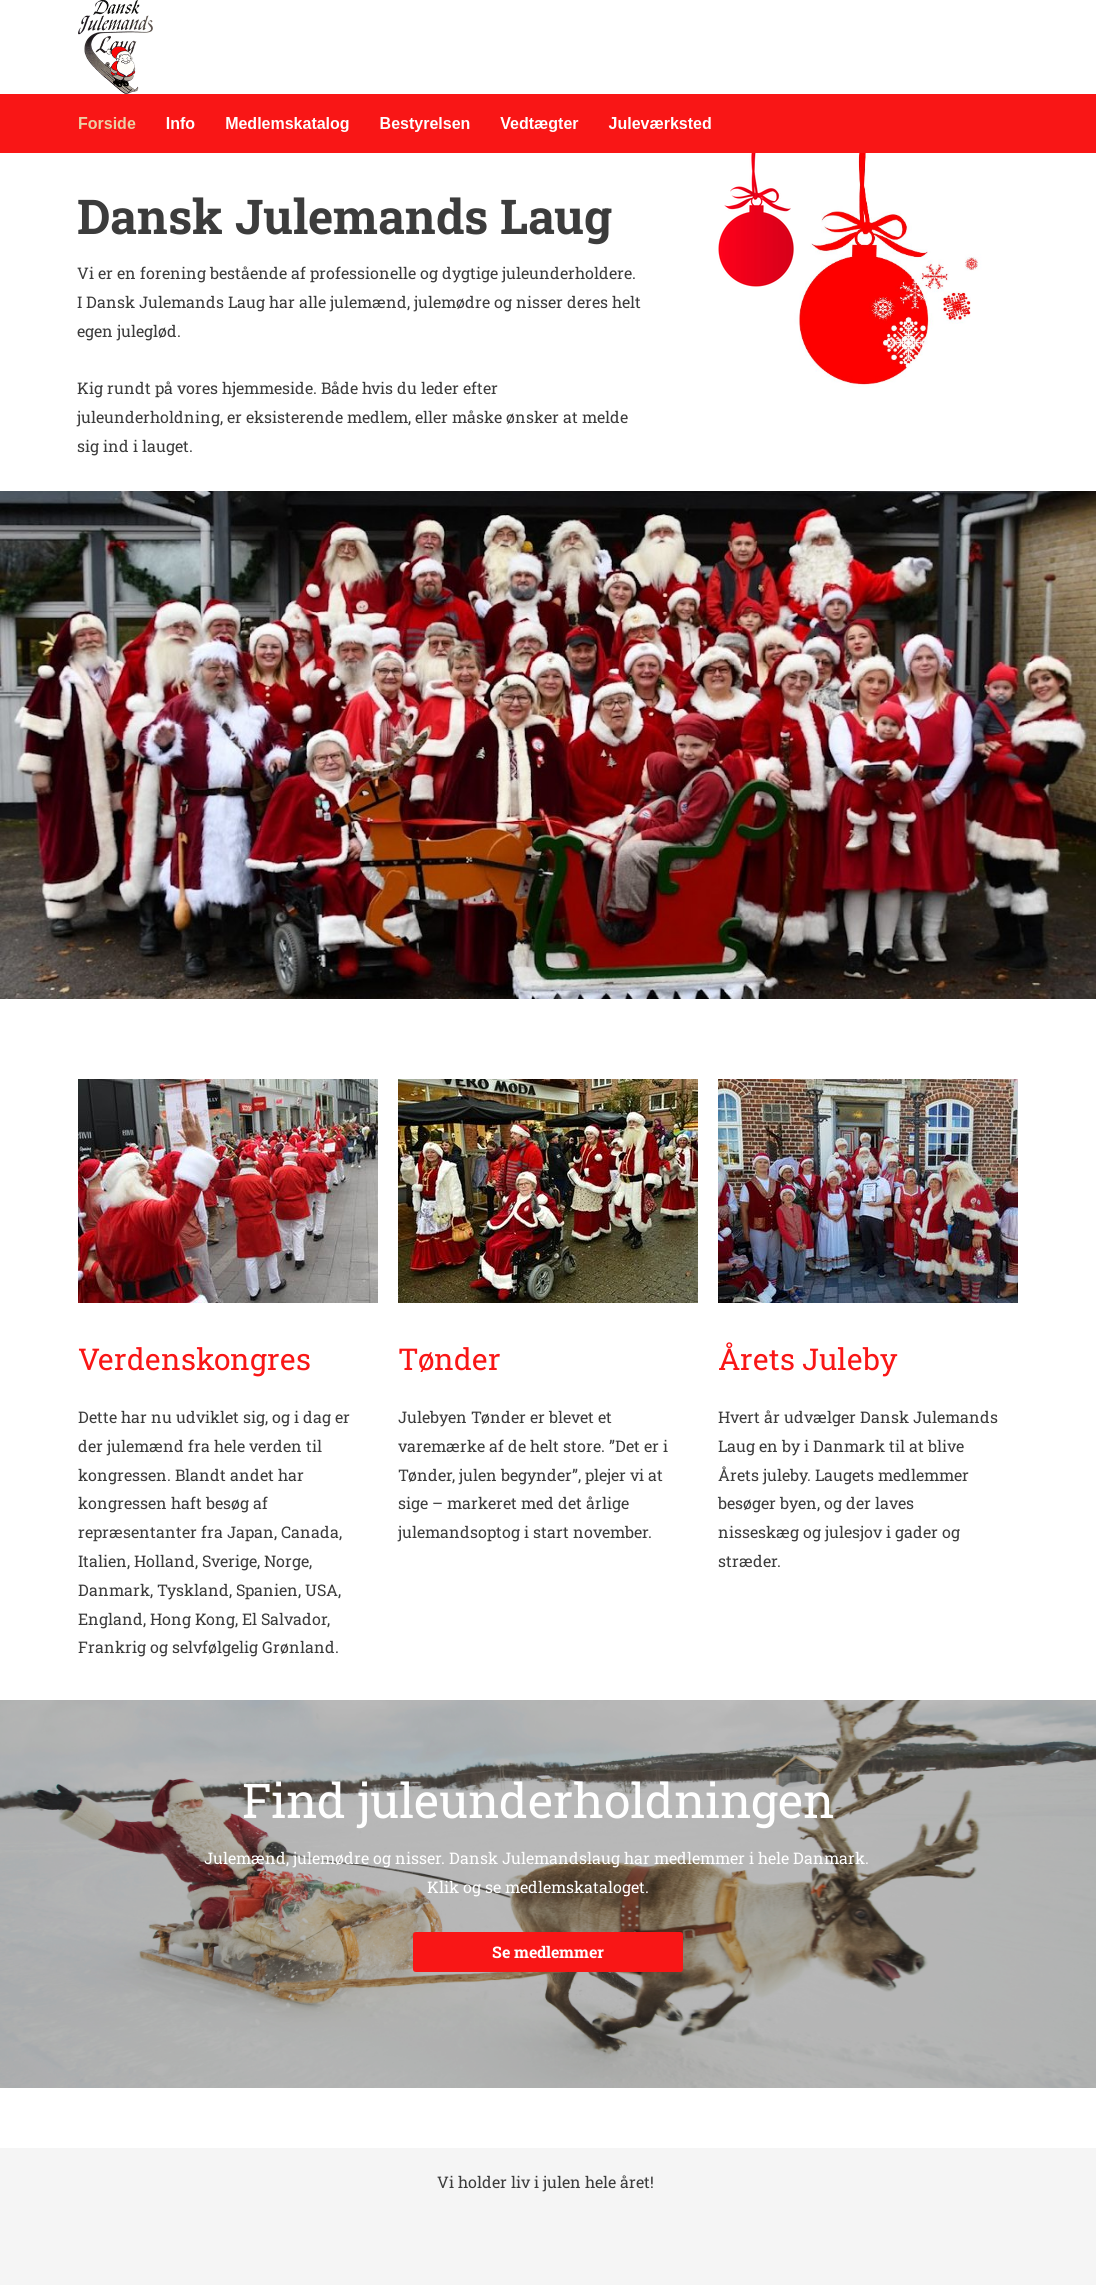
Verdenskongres (198, 1358)
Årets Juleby (807, 1358)
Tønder (449, 1358)
